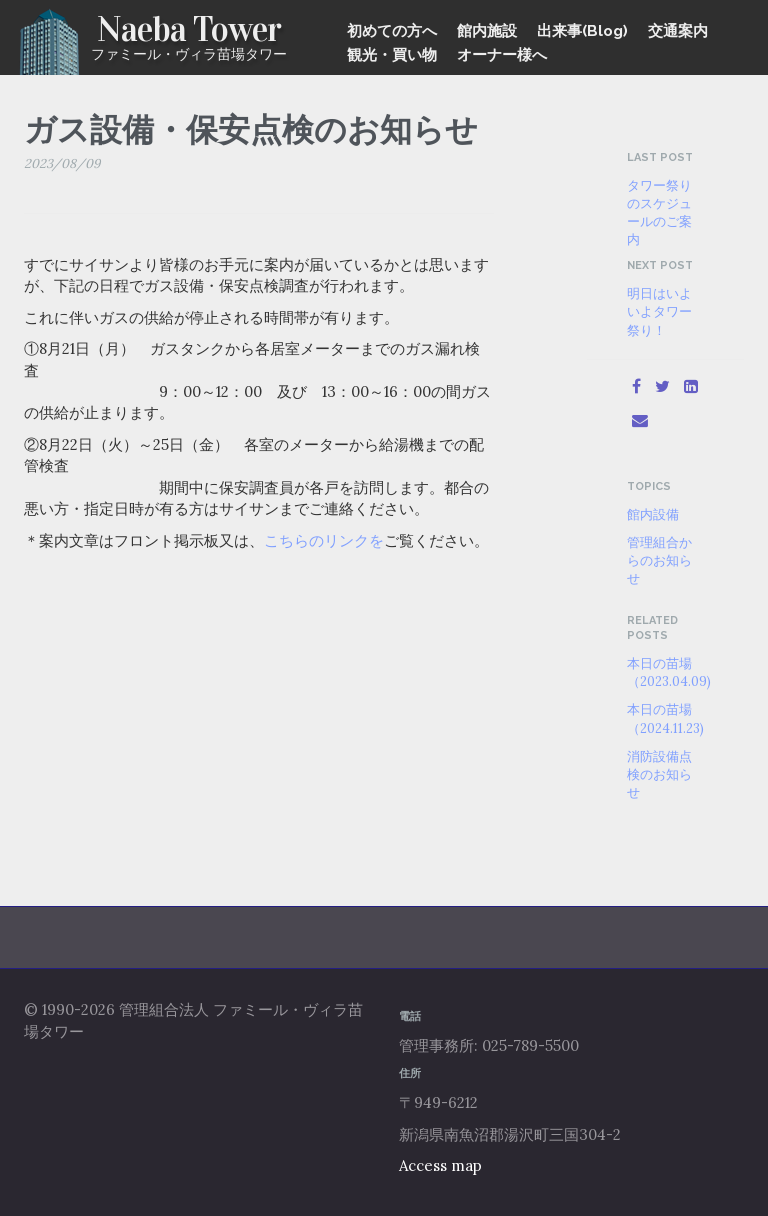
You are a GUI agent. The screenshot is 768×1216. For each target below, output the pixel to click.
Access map (440, 1165)
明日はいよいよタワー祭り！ (659, 311)
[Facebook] (636, 386)
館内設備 (653, 514)
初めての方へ (392, 31)
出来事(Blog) (582, 31)
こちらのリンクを (324, 540)
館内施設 (487, 31)
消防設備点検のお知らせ (659, 774)
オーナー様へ (502, 55)
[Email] (640, 420)
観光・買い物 (392, 55)
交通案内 (678, 31)
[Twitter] (662, 386)
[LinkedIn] (691, 386)
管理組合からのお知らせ (659, 560)
